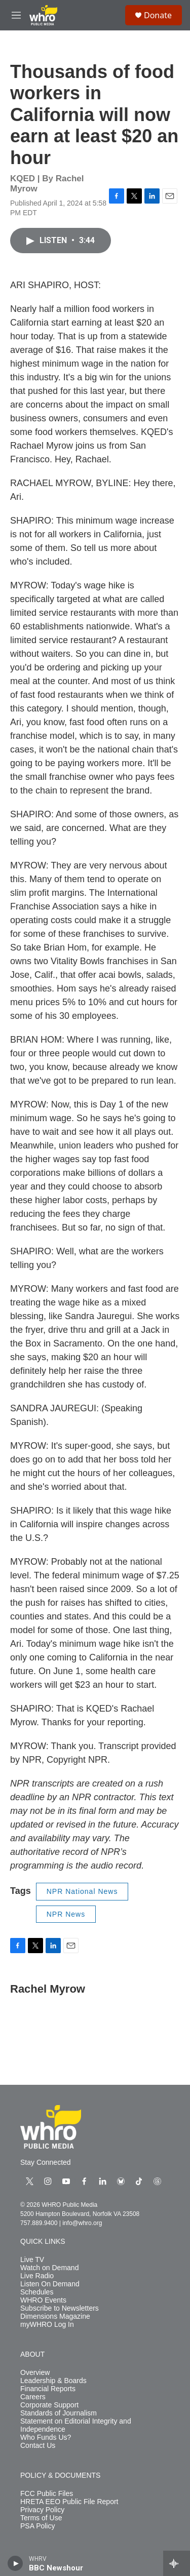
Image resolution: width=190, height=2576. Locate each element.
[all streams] (176, 2563)
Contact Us (37, 2445)
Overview (35, 2372)
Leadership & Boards (53, 2381)
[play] (15, 2563)
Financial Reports (47, 2389)
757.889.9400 (38, 2223)
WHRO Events (43, 2300)
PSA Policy (37, 2526)
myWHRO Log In (47, 2324)
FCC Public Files (46, 2494)
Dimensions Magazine (55, 2316)
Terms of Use (41, 2518)
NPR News (66, 1914)
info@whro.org (82, 2223)
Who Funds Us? (45, 2437)
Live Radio (37, 2276)
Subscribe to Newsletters (59, 2308)
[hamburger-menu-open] (16, 15)
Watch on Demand (49, 2268)
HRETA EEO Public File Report (69, 2502)
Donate (158, 15)
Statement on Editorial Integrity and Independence (75, 2425)
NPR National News (82, 1891)
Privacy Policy (42, 2510)
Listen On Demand (50, 2284)
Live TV (32, 2260)
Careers (33, 2397)
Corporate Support (49, 2405)
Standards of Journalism (58, 2413)
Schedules (36, 2292)
